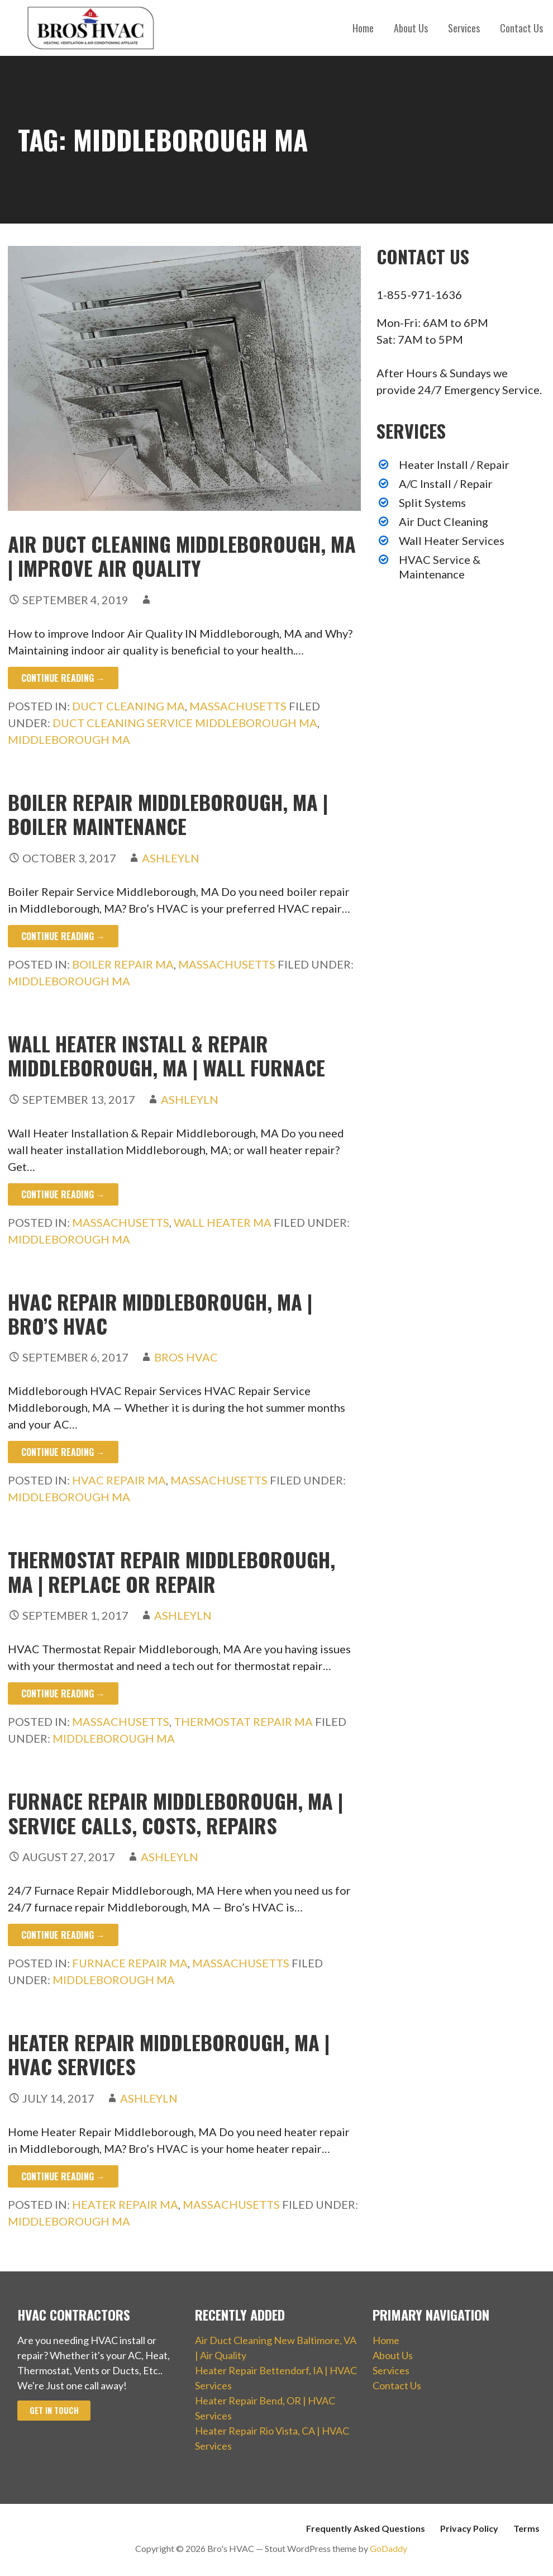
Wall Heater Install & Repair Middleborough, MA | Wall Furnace (166, 1055)
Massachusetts (238, 706)
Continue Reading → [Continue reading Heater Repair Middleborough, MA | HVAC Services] (63, 2176)
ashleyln (170, 858)
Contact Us (521, 28)
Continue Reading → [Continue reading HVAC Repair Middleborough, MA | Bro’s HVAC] (63, 1452)
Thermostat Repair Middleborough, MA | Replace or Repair (171, 1571)
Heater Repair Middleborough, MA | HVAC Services (169, 2054)
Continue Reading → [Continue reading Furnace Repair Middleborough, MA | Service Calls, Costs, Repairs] (63, 1935)
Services (464, 28)
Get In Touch (54, 2410)
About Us (411, 28)
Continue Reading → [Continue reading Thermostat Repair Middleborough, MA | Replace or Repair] (63, 1693)
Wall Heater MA (222, 1222)
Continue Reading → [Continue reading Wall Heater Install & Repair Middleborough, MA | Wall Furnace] (63, 1194)
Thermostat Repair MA (243, 1721)
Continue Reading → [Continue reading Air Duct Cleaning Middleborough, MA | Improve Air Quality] (63, 678)
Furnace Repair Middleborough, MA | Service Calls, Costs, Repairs (175, 1812)
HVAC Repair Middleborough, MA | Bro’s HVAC (160, 1313)
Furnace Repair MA (130, 1963)
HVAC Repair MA (119, 1480)
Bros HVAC (186, 1357)
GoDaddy (388, 2548)
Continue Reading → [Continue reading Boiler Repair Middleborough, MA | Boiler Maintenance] (63, 936)
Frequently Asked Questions (365, 2528)
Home (363, 28)
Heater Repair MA (125, 2204)
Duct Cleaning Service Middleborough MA (185, 722)
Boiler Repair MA (123, 964)
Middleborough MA (69, 739)
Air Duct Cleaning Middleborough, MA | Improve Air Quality (182, 555)
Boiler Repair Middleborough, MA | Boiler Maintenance (168, 814)
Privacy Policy (469, 2528)
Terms (526, 2528)
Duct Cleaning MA (128, 706)
